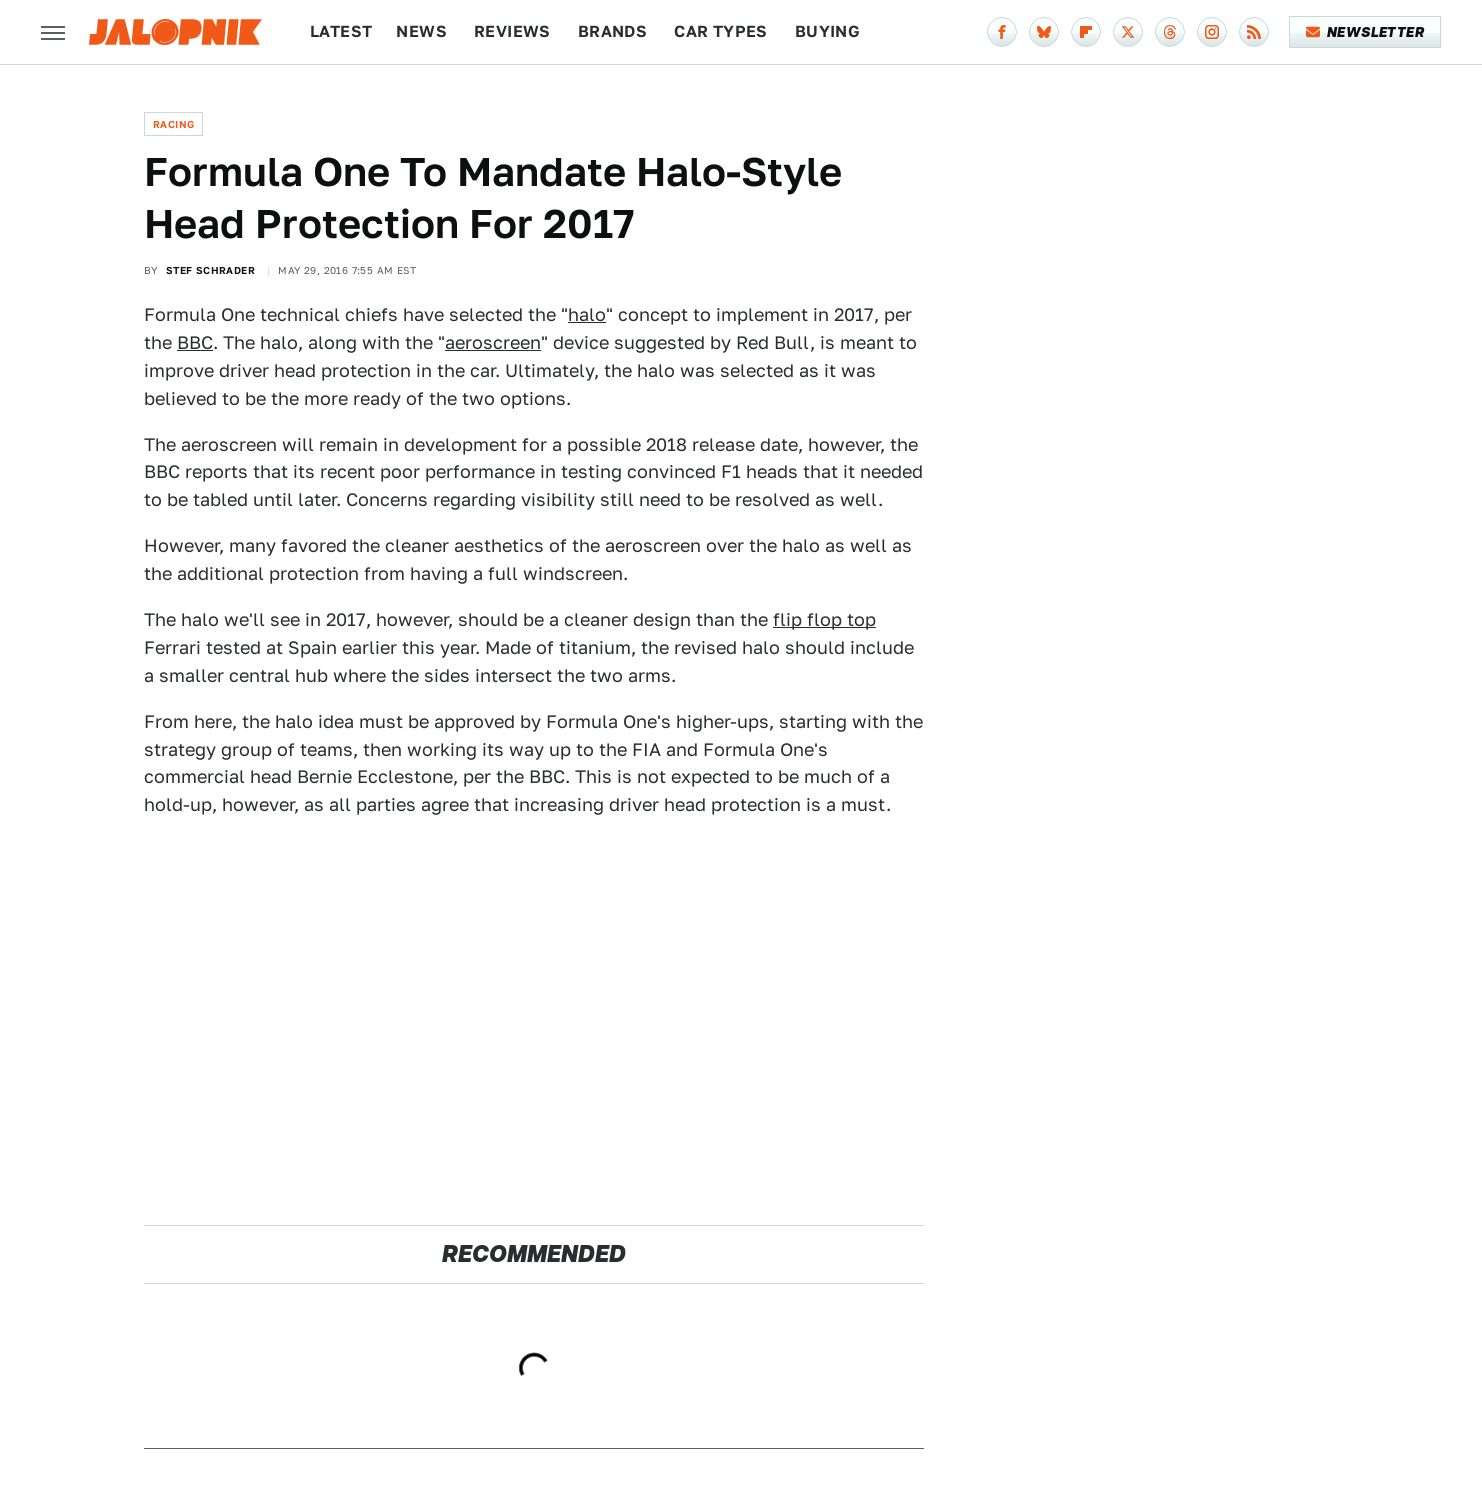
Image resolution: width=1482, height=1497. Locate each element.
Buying (827, 31)
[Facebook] (1002, 32)
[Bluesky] (1044, 32)
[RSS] (1254, 32)
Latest (341, 31)
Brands (612, 31)
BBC (195, 342)
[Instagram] (1212, 32)
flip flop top (824, 619)
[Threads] (1170, 32)
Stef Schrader (210, 270)
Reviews (512, 31)
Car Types (721, 31)
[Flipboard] (1086, 32)
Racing (173, 124)
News (421, 31)
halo (587, 314)
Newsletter (1365, 32)
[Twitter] (1128, 32)
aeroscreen (493, 342)
